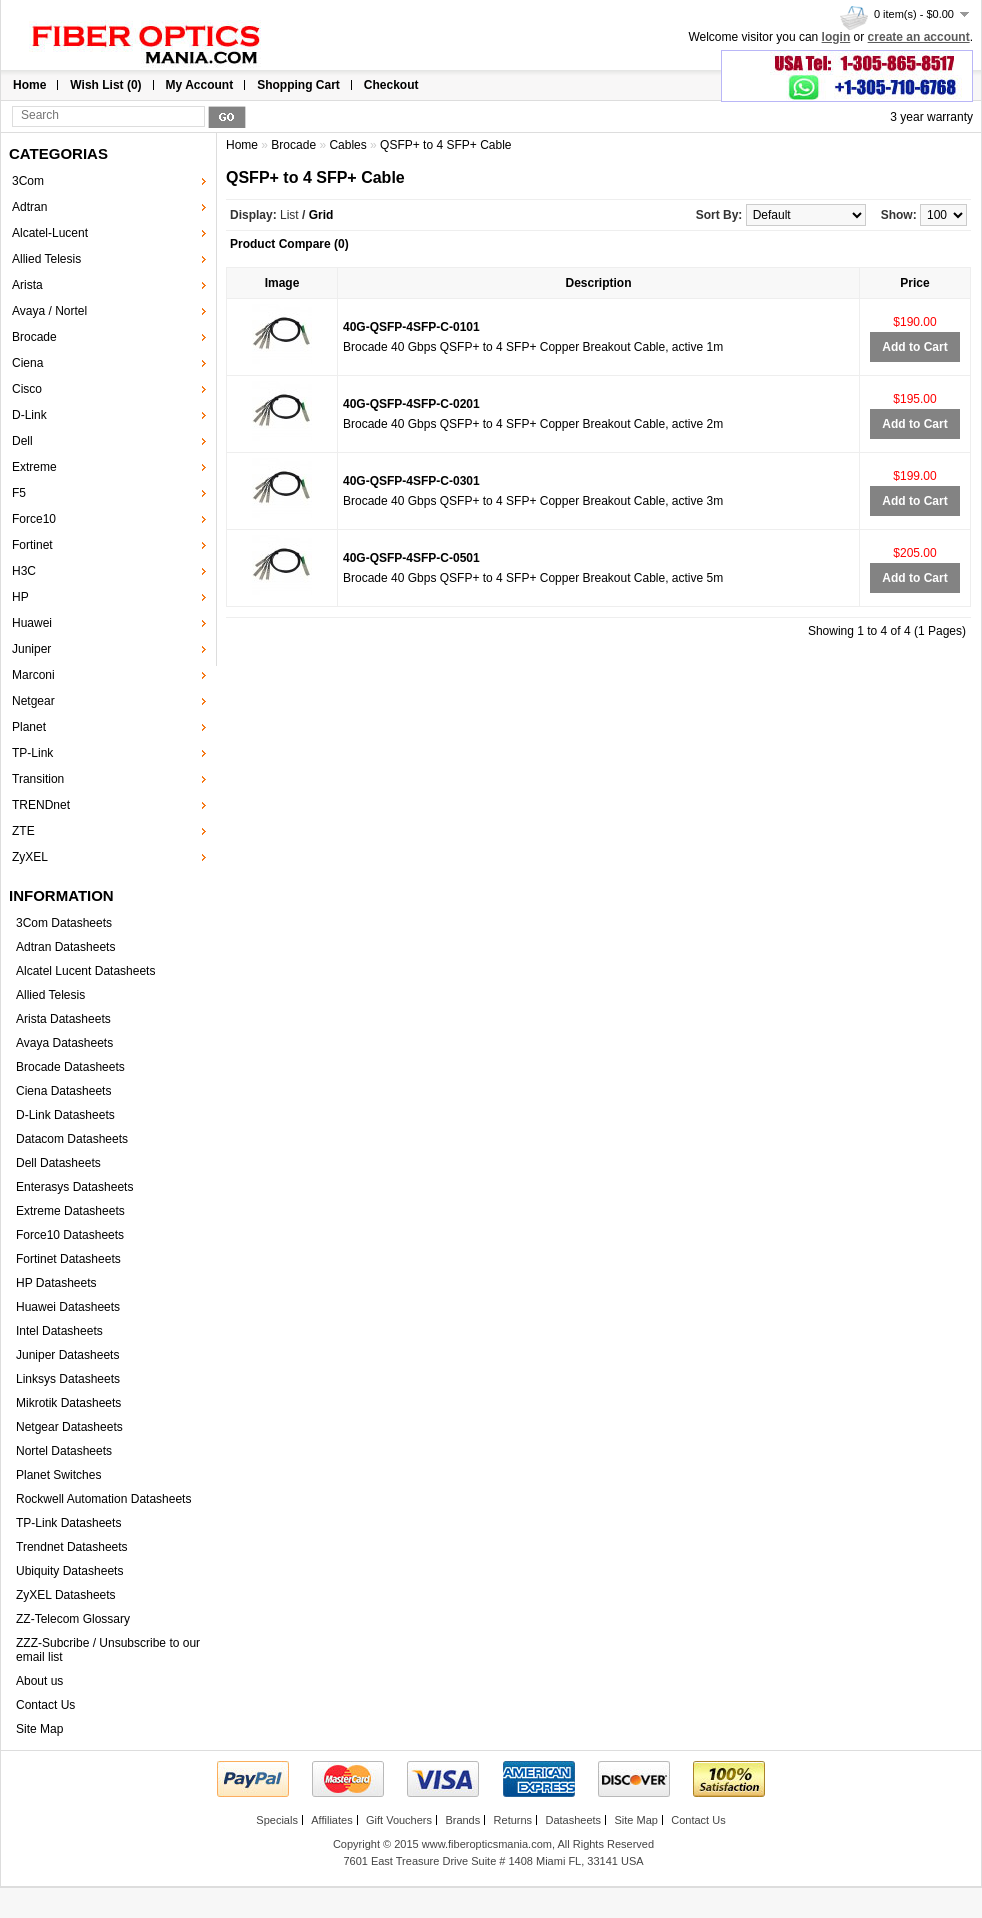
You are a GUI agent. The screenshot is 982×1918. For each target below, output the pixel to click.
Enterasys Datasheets (74, 1187)
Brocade (34, 337)
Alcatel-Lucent (50, 233)
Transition (38, 779)
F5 (19, 493)
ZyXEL (30, 857)
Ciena (27, 363)
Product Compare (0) (289, 244)
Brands (462, 1820)
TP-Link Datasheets (68, 1523)
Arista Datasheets (63, 1019)
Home (29, 85)
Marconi (33, 675)
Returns (513, 1820)
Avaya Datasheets (64, 1043)
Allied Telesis (46, 259)
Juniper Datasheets (67, 1355)
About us (39, 1681)
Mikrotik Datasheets (68, 1403)
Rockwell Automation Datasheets (103, 1499)
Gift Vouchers (399, 1820)
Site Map (39, 1729)
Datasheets (573, 1820)
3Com (28, 181)
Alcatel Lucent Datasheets (85, 971)
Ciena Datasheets (63, 1091)
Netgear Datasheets (69, 1427)
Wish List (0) (105, 85)
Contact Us (45, 1705)
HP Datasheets (56, 1283)
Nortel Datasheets (64, 1451)
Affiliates (331, 1820)
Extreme (34, 467)
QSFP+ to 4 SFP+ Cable (445, 145)
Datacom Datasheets (72, 1139)
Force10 (34, 519)
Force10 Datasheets (70, 1235)
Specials (277, 1820)
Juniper (31, 649)
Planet (29, 727)
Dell (22, 441)
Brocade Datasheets (70, 1067)
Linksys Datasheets (68, 1379)
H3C (24, 571)
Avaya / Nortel (49, 311)
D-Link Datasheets (65, 1115)
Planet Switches (58, 1475)
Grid (321, 215)
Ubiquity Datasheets (69, 1571)
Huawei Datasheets (68, 1307)
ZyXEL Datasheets (66, 1595)
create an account (919, 37)
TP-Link (32, 753)
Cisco (27, 389)
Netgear (33, 701)
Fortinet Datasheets (68, 1259)
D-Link (29, 415)
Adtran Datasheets (65, 947)
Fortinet (32, 545)
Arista (27, 285)
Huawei (32, 623)
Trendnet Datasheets (72, 1547)
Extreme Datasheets (70, 1211)
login (836, 37)
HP (20, 597)
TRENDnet (41, 805)
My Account (200, 85)
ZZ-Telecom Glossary (73, 1619)
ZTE (23, 831)
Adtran (29, 207)
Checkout (391, 85)
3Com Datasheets (64, 923)
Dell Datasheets (58, 1163)
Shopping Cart (298, 85)
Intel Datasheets (59, 1331)
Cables (347, 145)
